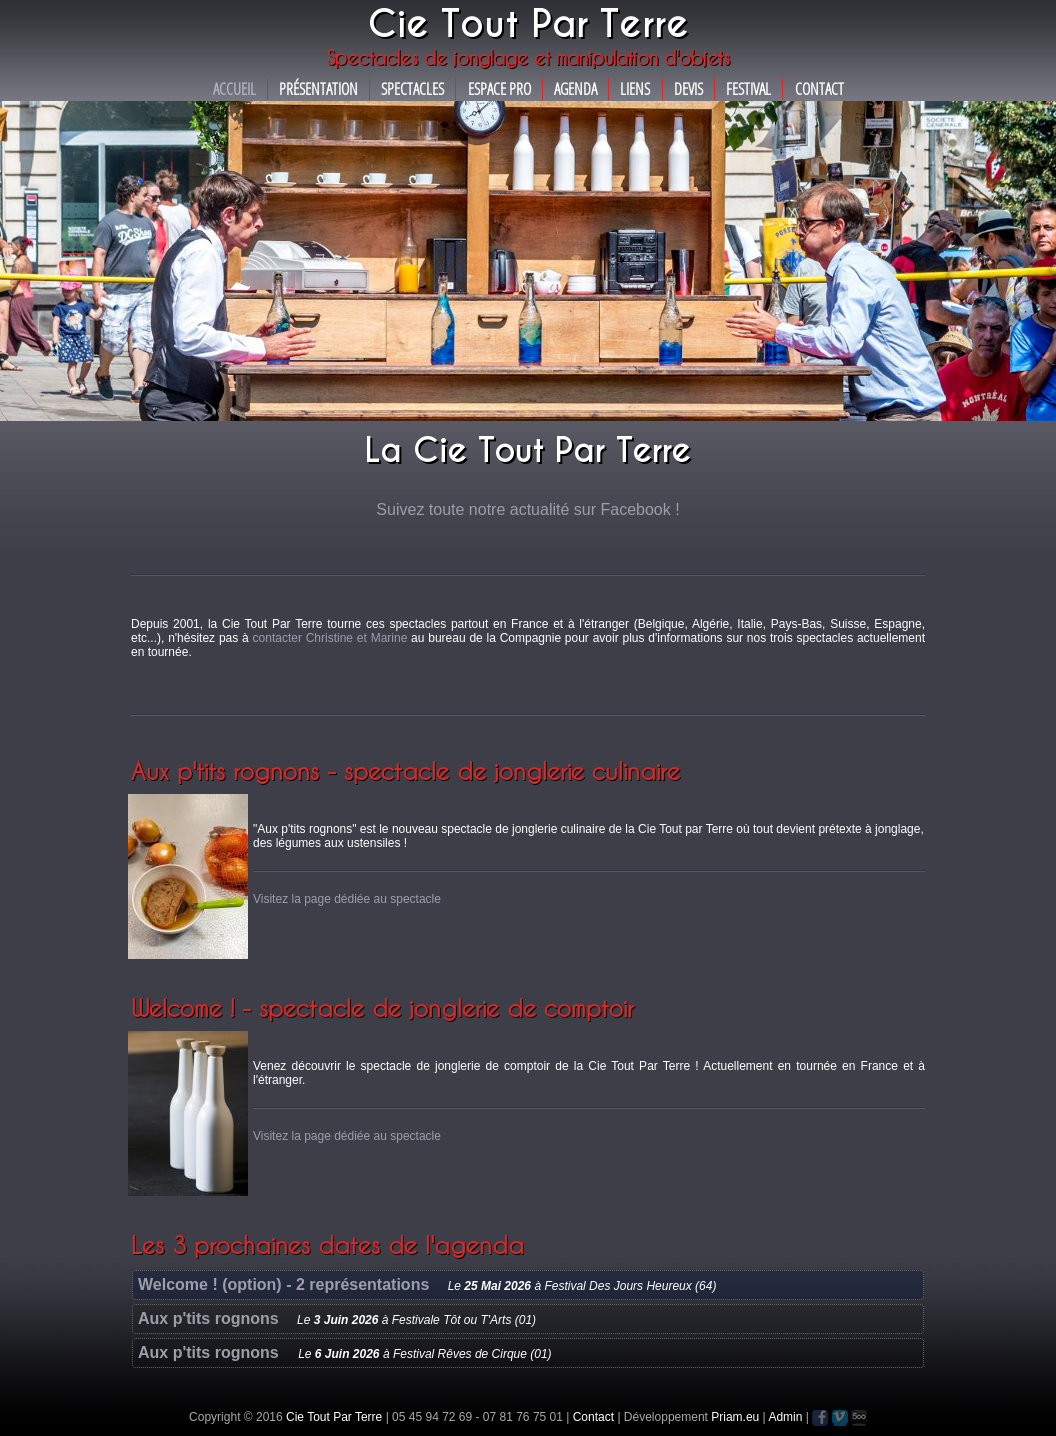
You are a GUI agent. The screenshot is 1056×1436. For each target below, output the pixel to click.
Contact (819, 89)
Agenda (575, 89)
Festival (748, 89)
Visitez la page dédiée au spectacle (347, 899)
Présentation (318, 89)
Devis (688, 89)
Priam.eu (735, 1417)
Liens (635, 89)
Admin (785, 1417)
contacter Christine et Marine (330, 638)
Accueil (234, 89)
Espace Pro (499, 89)
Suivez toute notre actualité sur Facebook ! (527, 509)
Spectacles (412, 89)
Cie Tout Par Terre (334, 1417)
